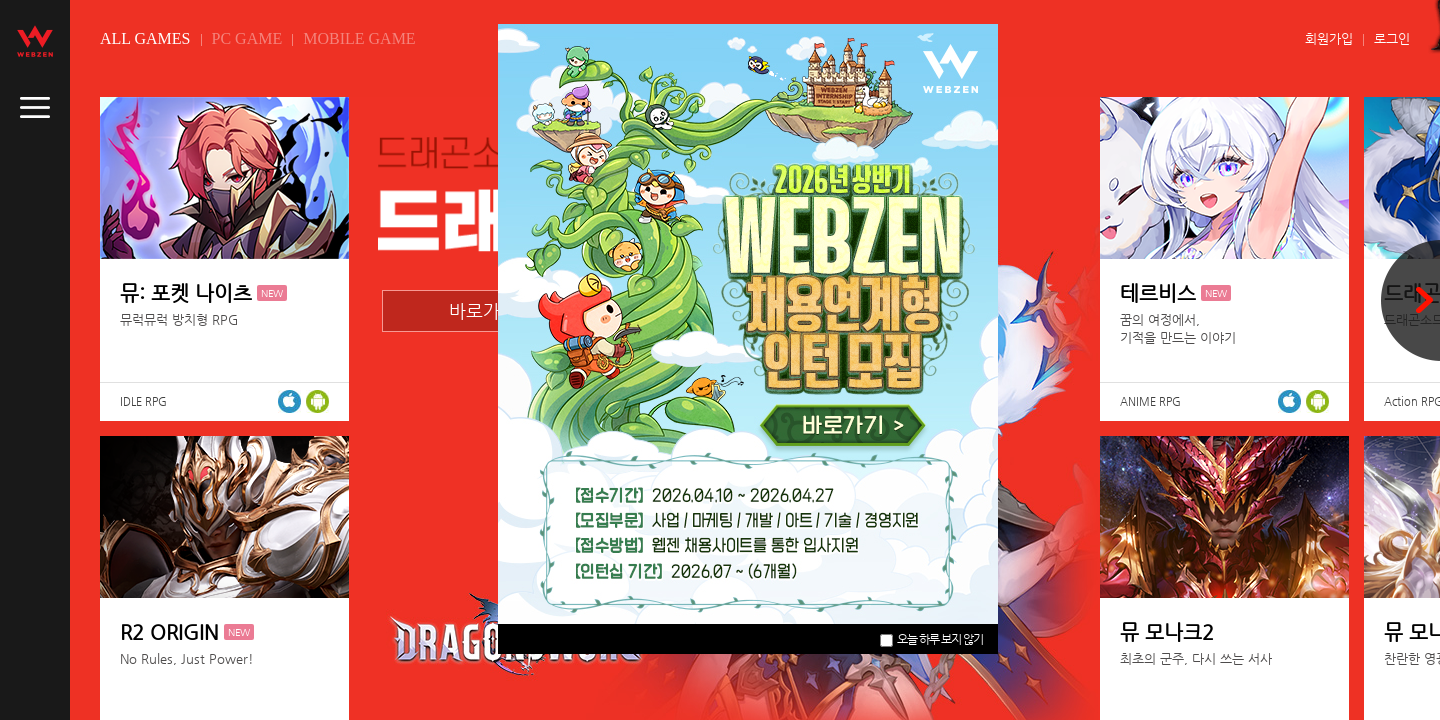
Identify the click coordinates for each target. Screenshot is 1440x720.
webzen (35, 41)
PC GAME (247, 38)
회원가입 (1329, 38)
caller (35, 108)
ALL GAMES (145, 38)
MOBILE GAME (359, 38)
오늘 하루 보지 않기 (931, 639)
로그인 (1392, 38)
